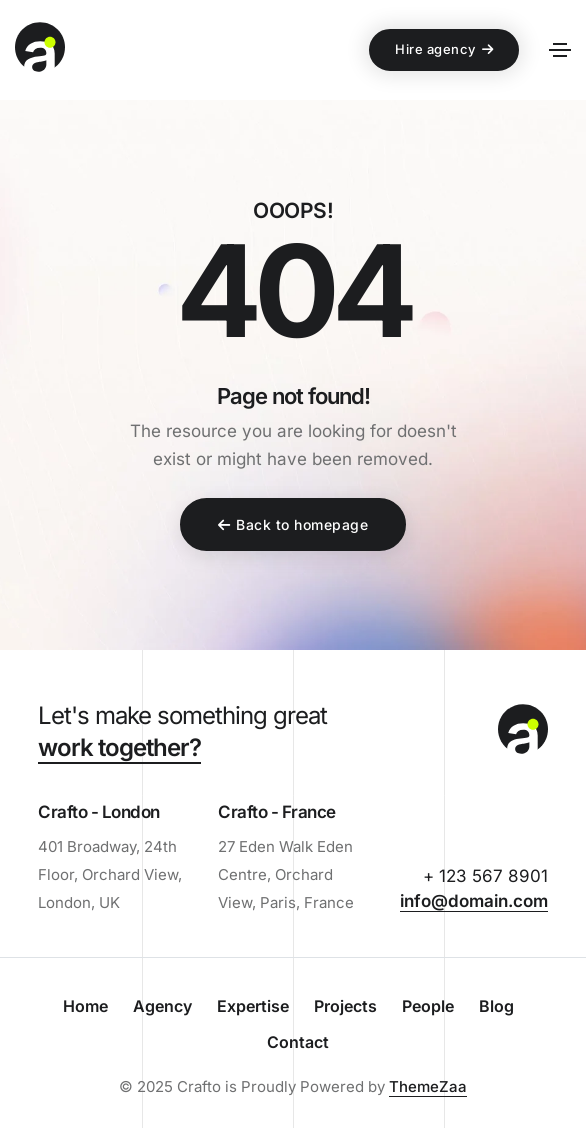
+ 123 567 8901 (485, 876)
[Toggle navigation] (560, 50)
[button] (444, 50)
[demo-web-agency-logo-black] (523, 732)
